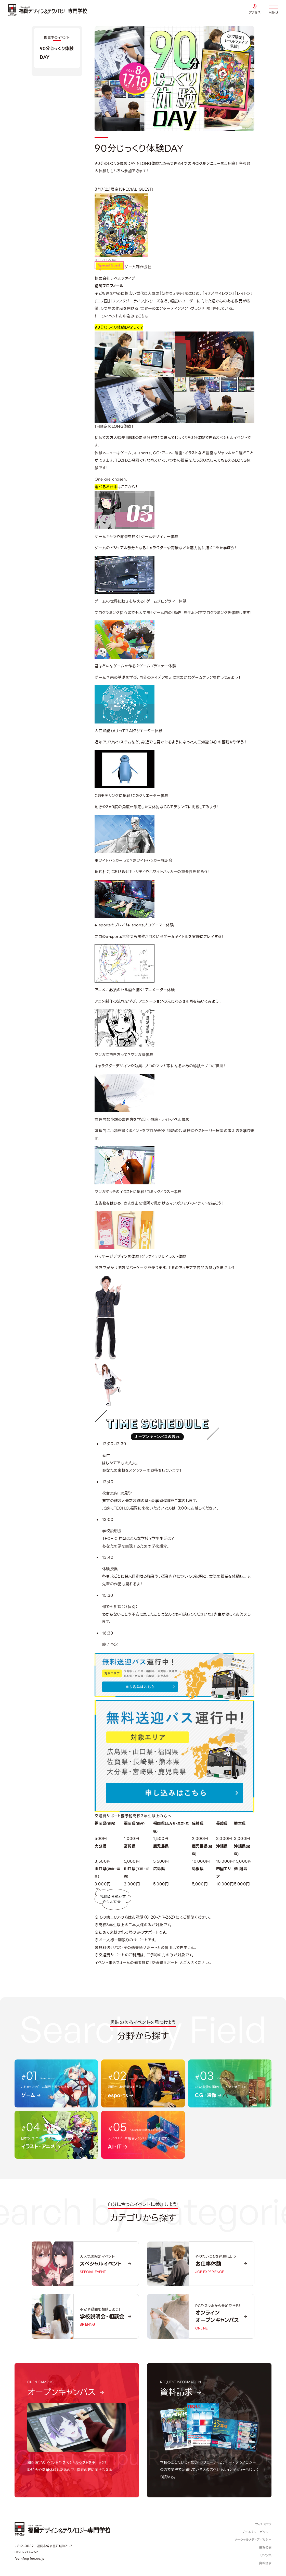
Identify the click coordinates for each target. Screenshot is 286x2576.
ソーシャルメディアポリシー (253, 2539)
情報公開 (265, 2547)
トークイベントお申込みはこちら (121, 316)
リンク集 (265, 2555)
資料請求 (265, 2563)
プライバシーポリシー (256, 2532)
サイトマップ (263, 2524)
